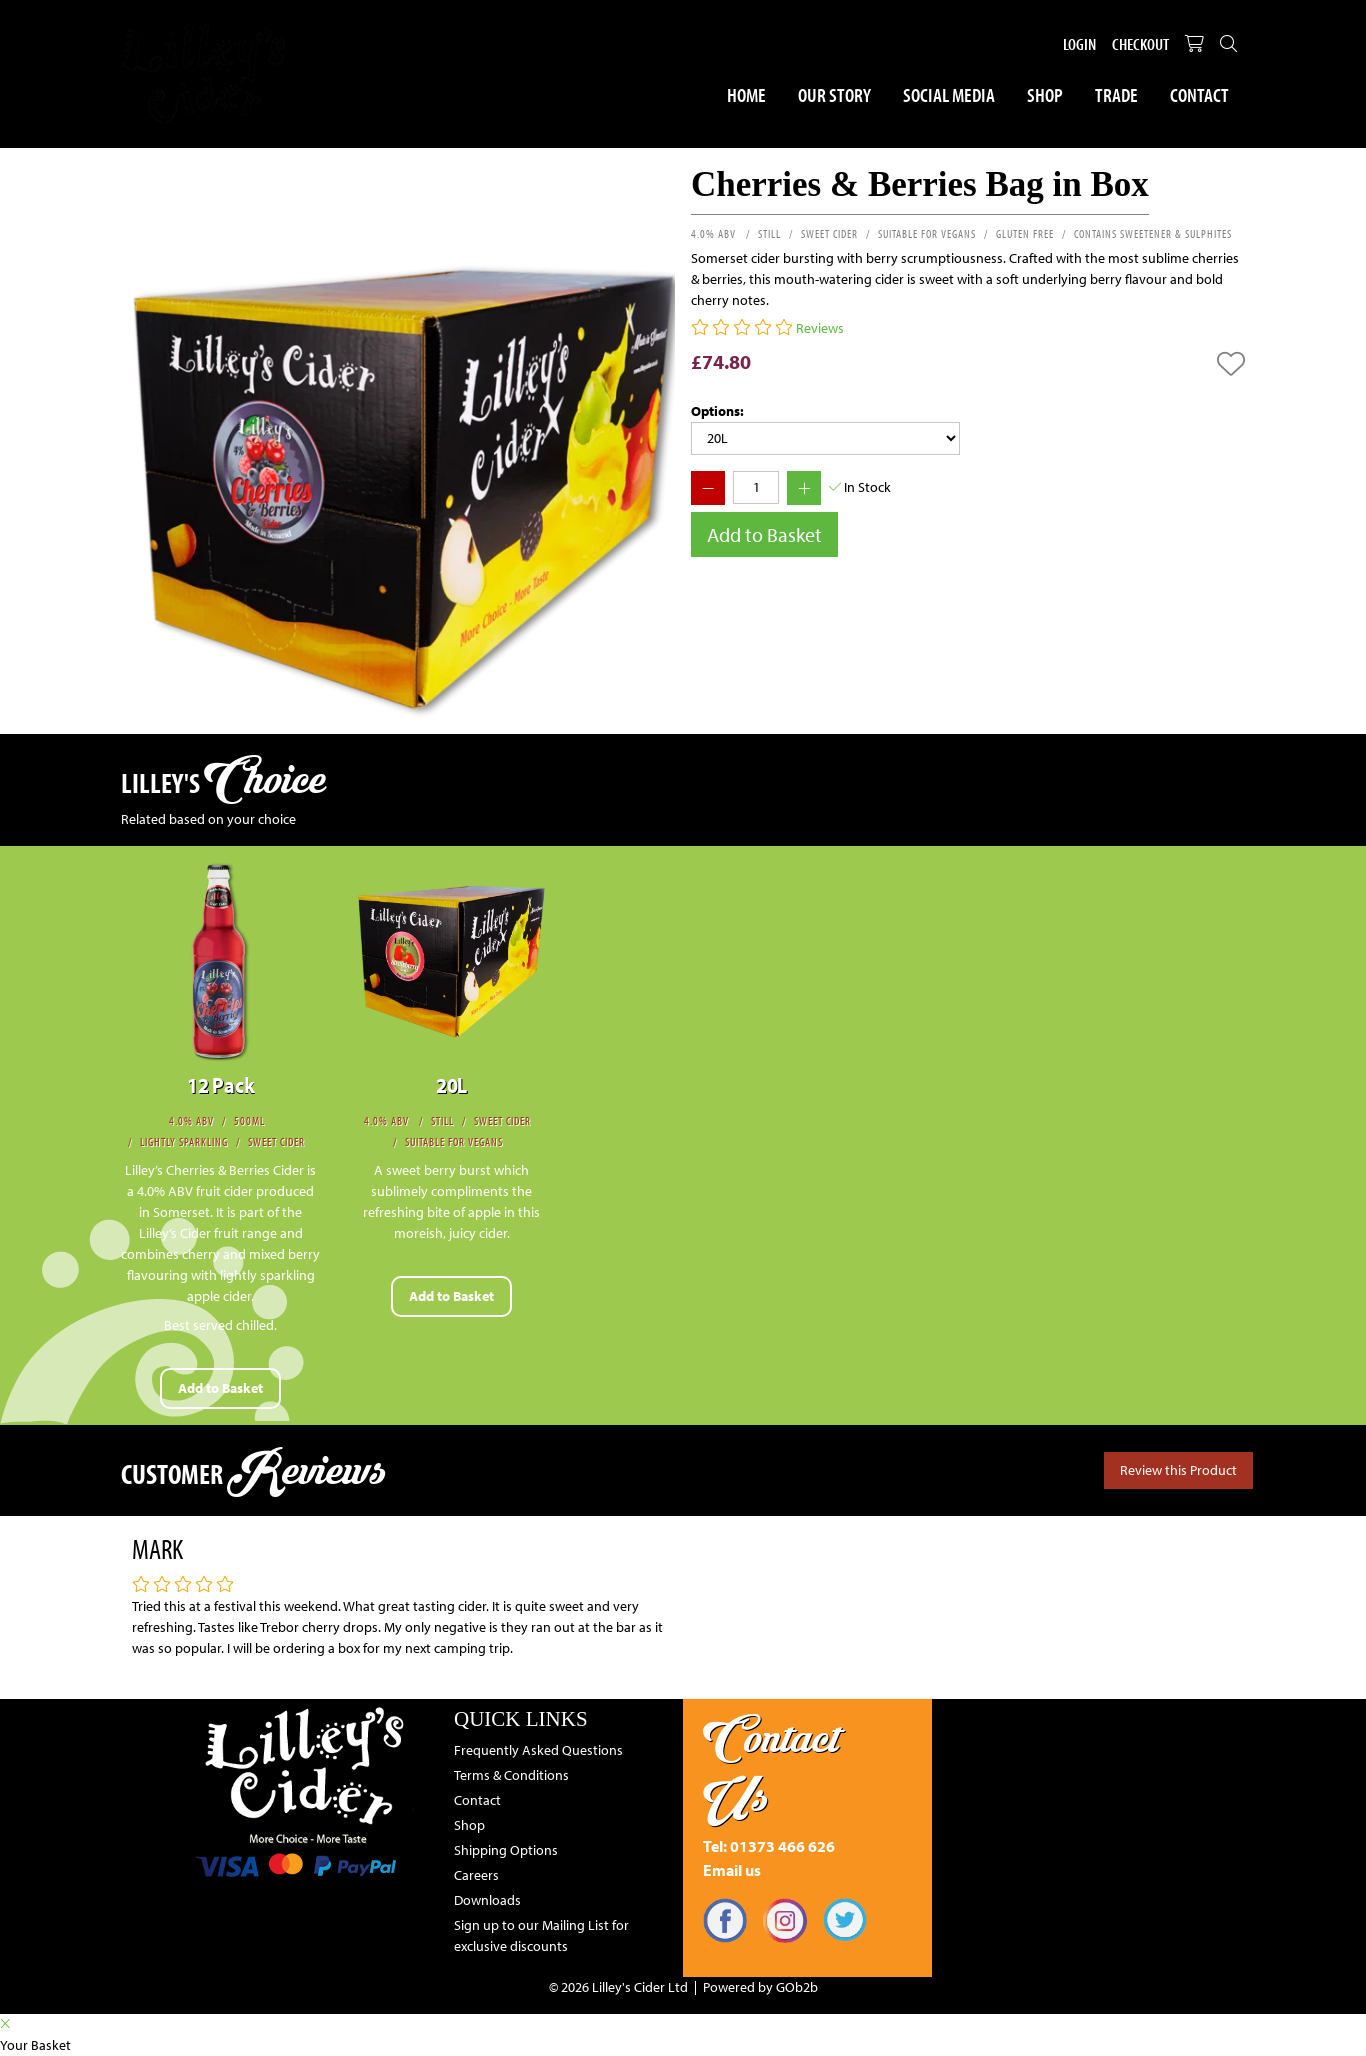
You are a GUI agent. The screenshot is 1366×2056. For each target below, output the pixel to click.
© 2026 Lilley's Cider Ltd (618, 1987)
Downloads (487, 1900)
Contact (1199, 94)
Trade (1116, 94)
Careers (476, 1875)
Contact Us (771, 1767)
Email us (732, 1870)
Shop (1045, 94)
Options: (717, 411)
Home (746, 94)
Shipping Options (506, 1850)
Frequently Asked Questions (538, 1750)
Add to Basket (764, 534)
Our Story (834, 94)
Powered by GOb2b (760, 1987)
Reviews (820, 328)
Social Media (949, 94)
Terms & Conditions (511, 1775)
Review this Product (1178, 1470)
